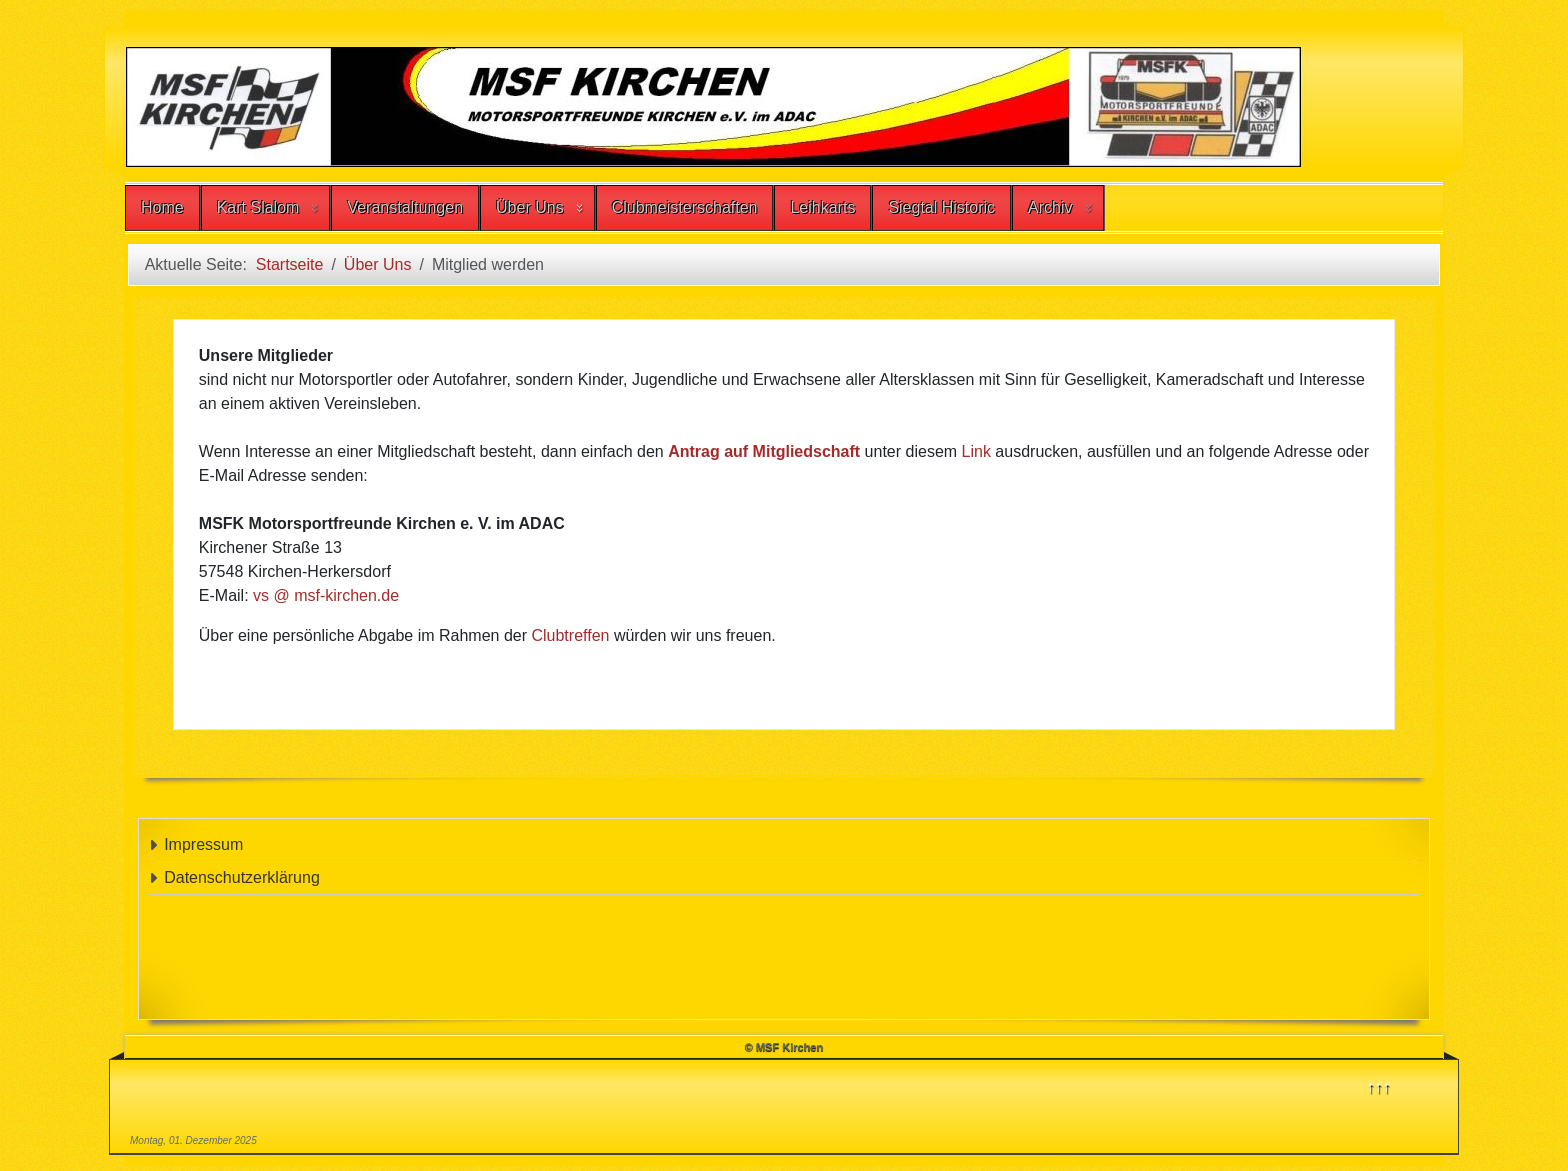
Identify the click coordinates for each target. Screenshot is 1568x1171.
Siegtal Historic (941, 207)
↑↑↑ (1379, 1086)
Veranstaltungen (405, 207)
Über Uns (530, 207)
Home (162, 207)
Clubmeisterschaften (685, 207)
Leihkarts (822, 207)
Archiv (1050, 207)
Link (979, 451)
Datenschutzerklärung (242, 877)
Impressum (203, 844)
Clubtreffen (572, 635)
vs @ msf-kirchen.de (326, 595)
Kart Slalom (258, 207)
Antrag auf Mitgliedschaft (764, 451)
